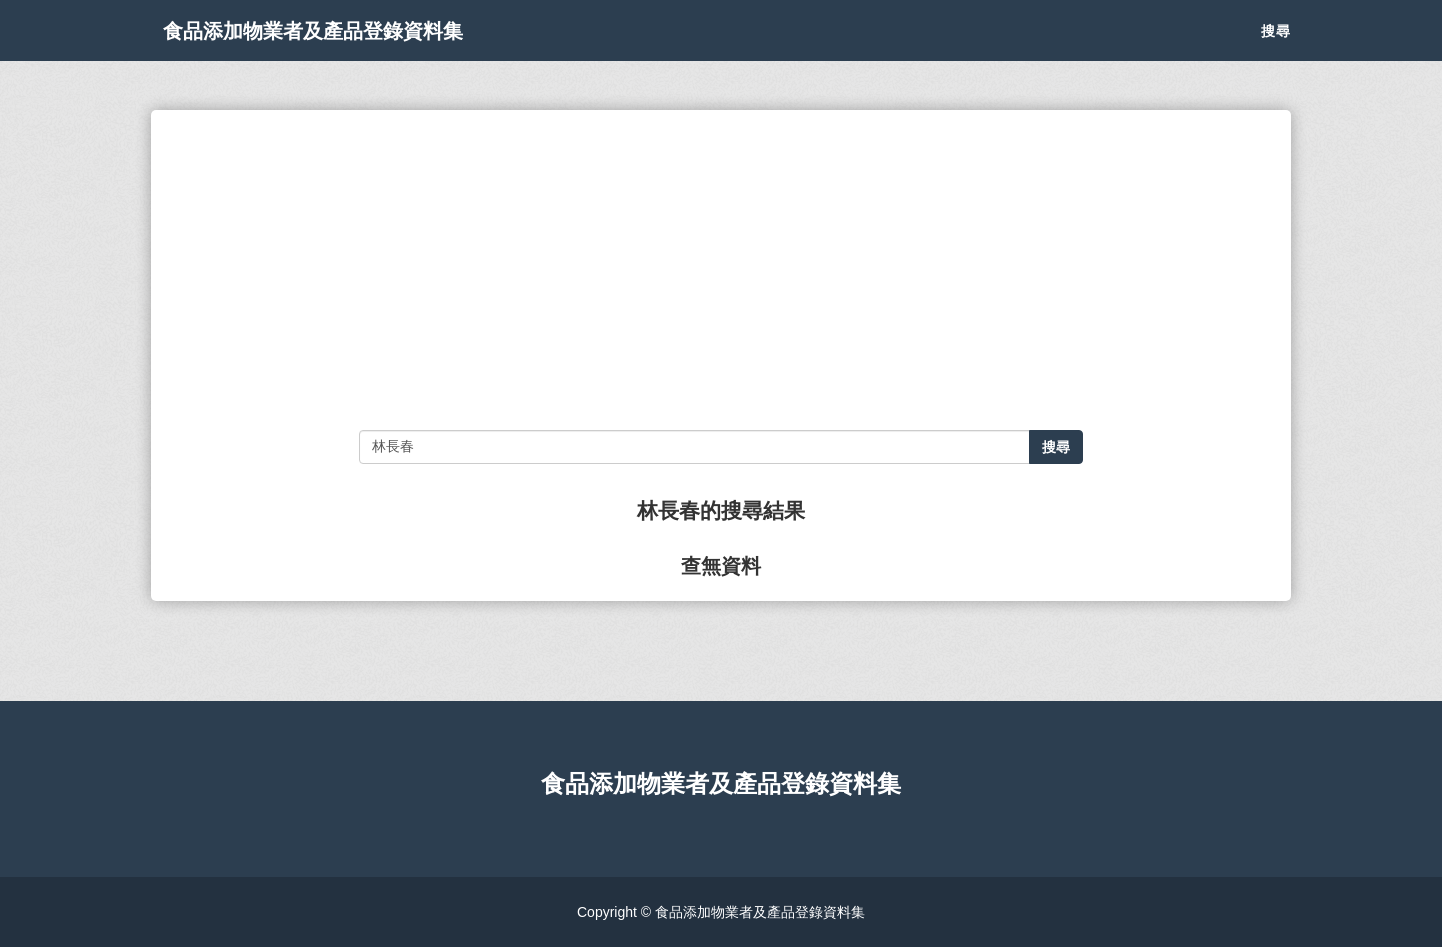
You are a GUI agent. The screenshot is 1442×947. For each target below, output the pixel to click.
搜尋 (1276, 50)
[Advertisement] (720, 270)
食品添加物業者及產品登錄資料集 (361, 50)
